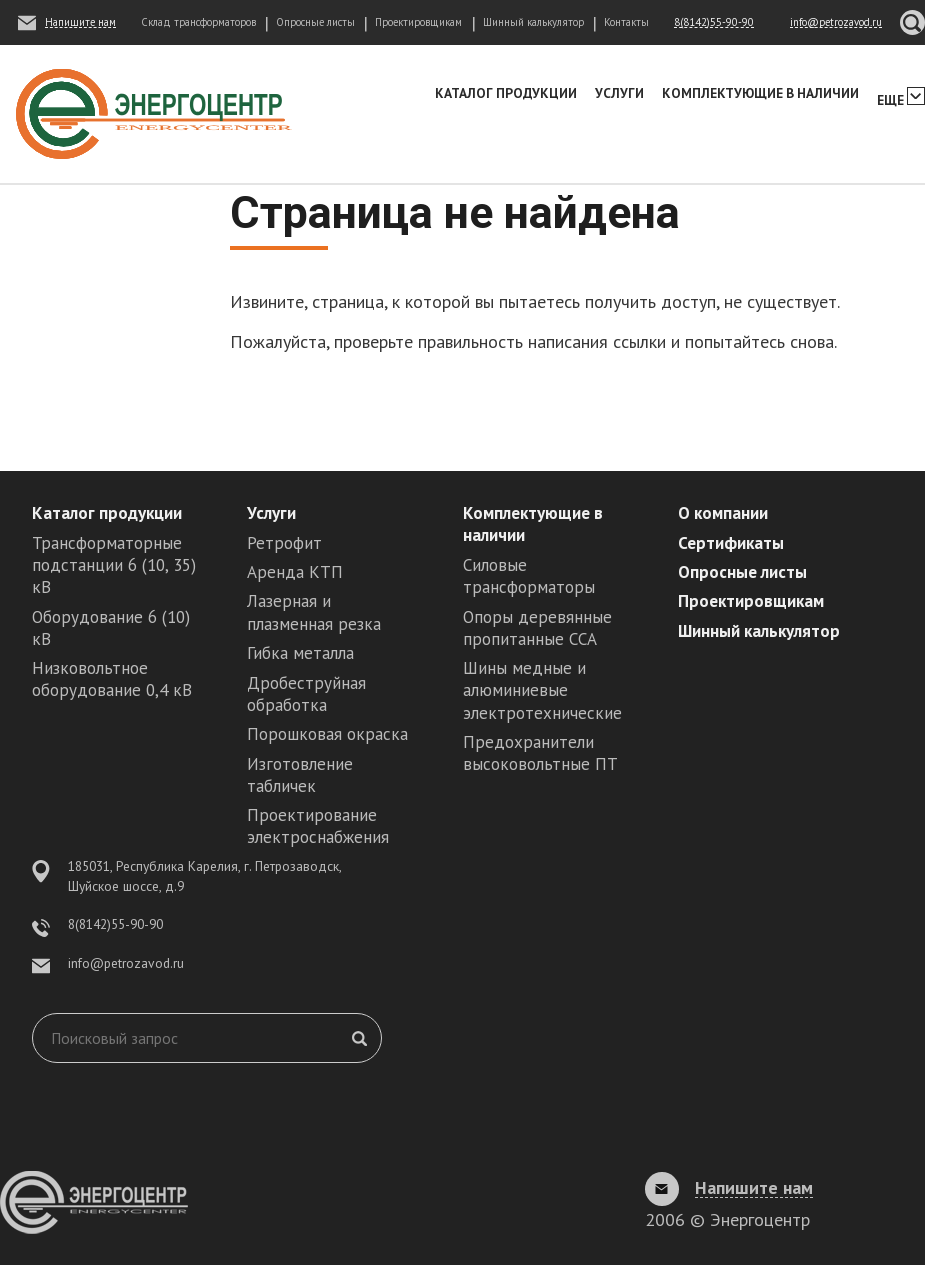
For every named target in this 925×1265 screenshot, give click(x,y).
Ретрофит (284, 543)
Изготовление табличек (300, 775)
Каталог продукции (506, 93)
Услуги (619, 93)
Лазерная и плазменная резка (314, 612)
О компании (723, 513)
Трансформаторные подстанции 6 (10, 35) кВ (114, 565)
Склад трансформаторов (198, 22)
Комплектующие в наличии (760, 93)
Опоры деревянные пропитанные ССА (537, 628)
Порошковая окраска (327, 734)
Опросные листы (315, 22)
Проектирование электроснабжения (318, 826)
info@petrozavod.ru (126, 963)
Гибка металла (300, 653)
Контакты (626, 22)
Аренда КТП (295, 572)
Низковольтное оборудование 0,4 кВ (112, 679)
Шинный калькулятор (533, 22)
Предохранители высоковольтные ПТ (540, 753)
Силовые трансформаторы (529, 576)
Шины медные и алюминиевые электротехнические (542, 690)
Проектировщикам (418, 22)
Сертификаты (731, 543)
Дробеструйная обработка (306, 694)
